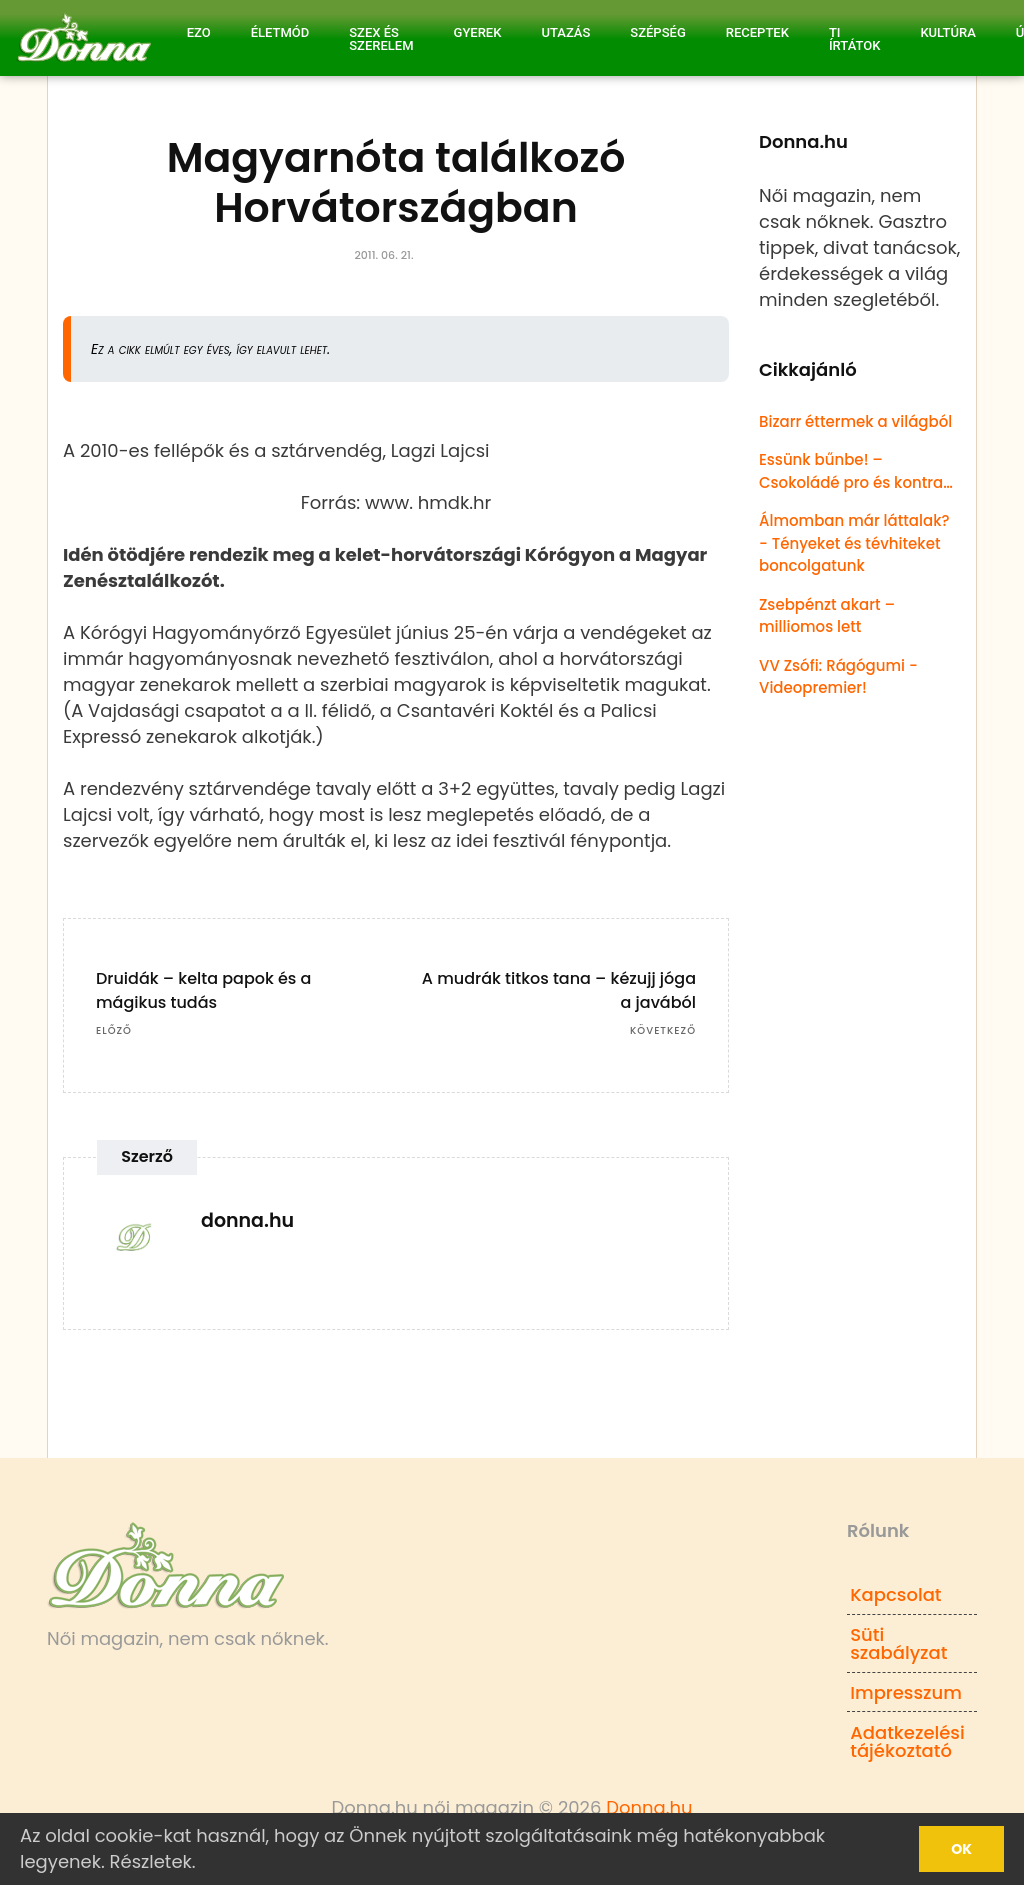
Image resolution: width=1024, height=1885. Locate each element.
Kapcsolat (895, 1594)
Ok (961, 1849)
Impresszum (906, 1692)
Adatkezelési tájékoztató (907, 1741)
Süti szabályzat (898, 1643)
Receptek (757, 32)
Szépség (657, 32)
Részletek (151, 1861)
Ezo (199, 32)
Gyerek (478, 32)
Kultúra (947, 32)
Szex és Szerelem (381, 39)
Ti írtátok (855, 39)
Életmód (280, 32)
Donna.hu (649, 1807)
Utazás (565, 32)
